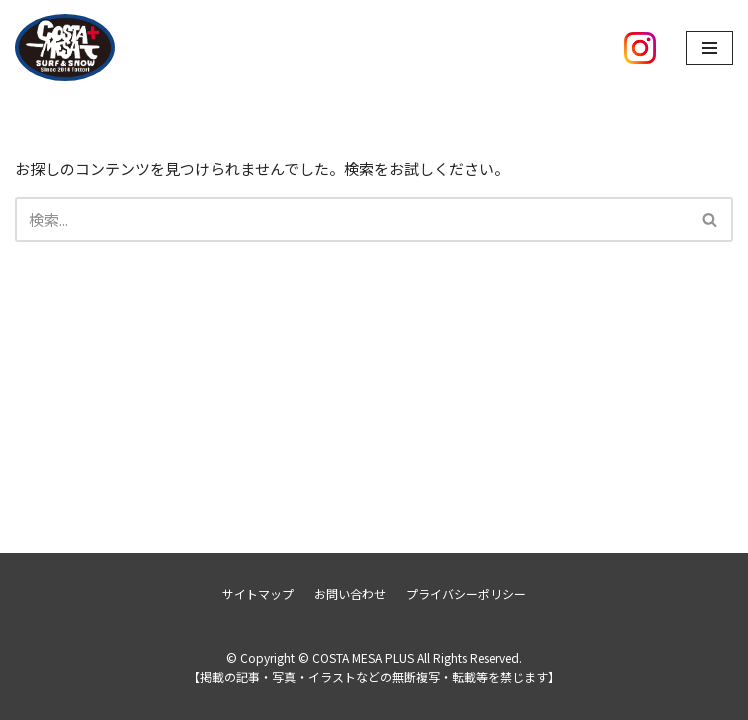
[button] (709, 219)
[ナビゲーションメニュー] (709, 48)
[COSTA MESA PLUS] (65, 47)
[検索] (351, 219)
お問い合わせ (350, 593)
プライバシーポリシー (466, 593)
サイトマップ (258, 593)
